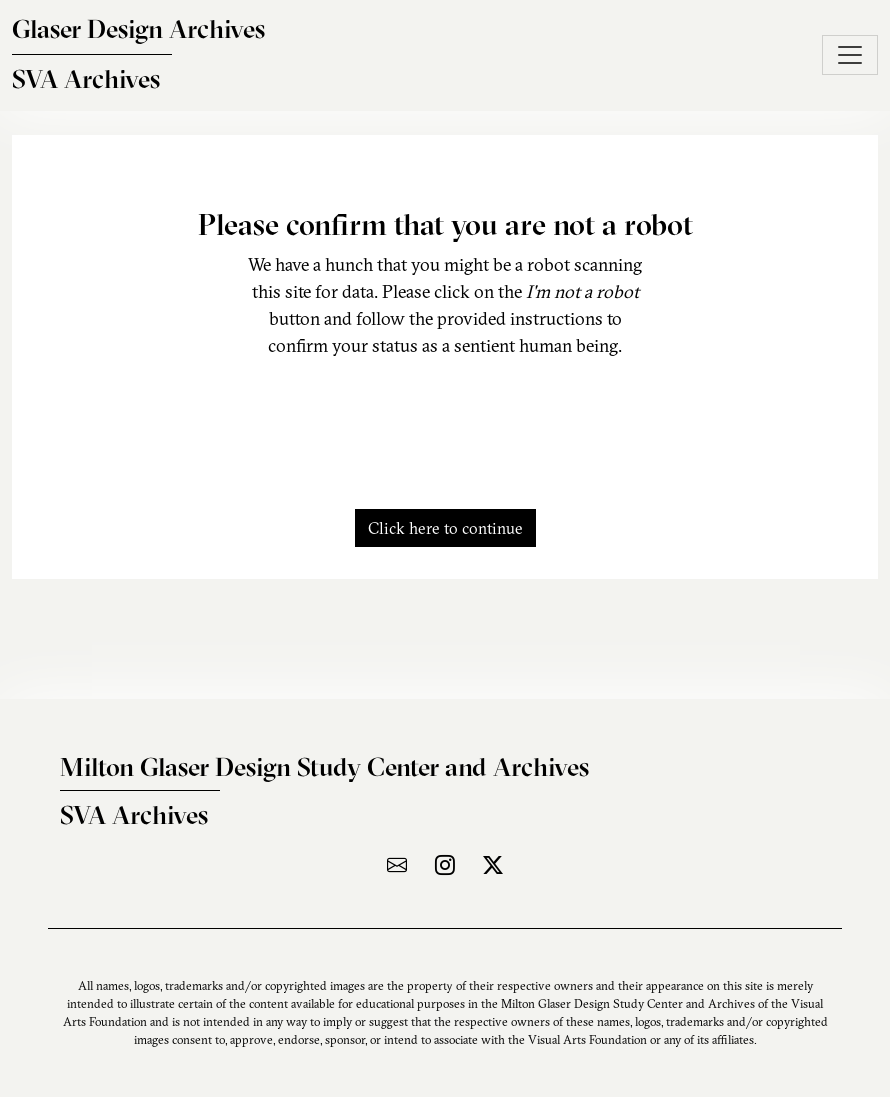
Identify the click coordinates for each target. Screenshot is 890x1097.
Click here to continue (445, 528)
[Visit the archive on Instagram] (445, 864)
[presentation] (445, 422)
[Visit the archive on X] (493, 864)
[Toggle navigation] (850, 55)
